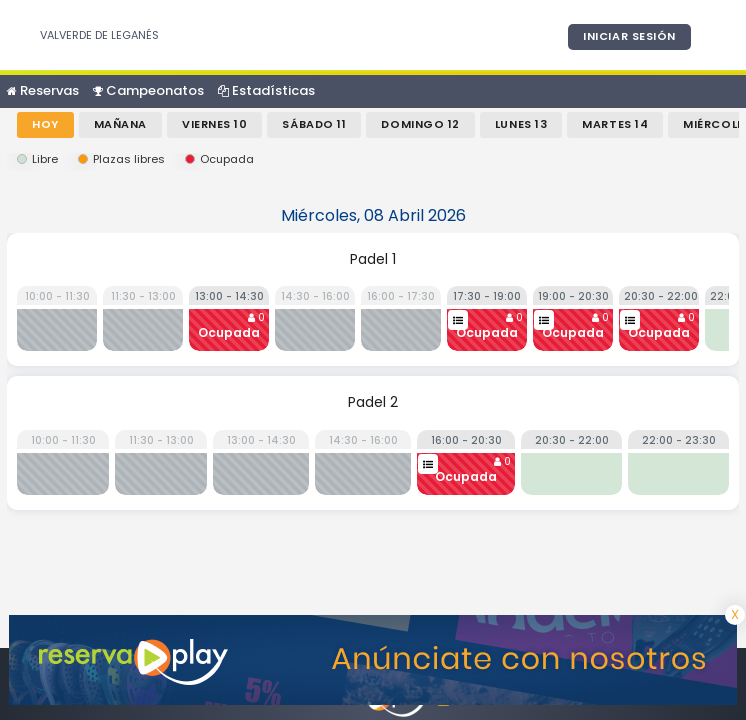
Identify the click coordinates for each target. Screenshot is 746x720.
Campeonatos (148, 90)
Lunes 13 (521, 124)
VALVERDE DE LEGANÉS (99, 35)
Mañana (120, 124)
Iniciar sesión (629, 36)
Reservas (43, 90)
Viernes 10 (215, 124)
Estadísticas (266, 90)
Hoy (45, 124)
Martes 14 (615, 124)
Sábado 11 (314, 124)
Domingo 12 (420, 124)
